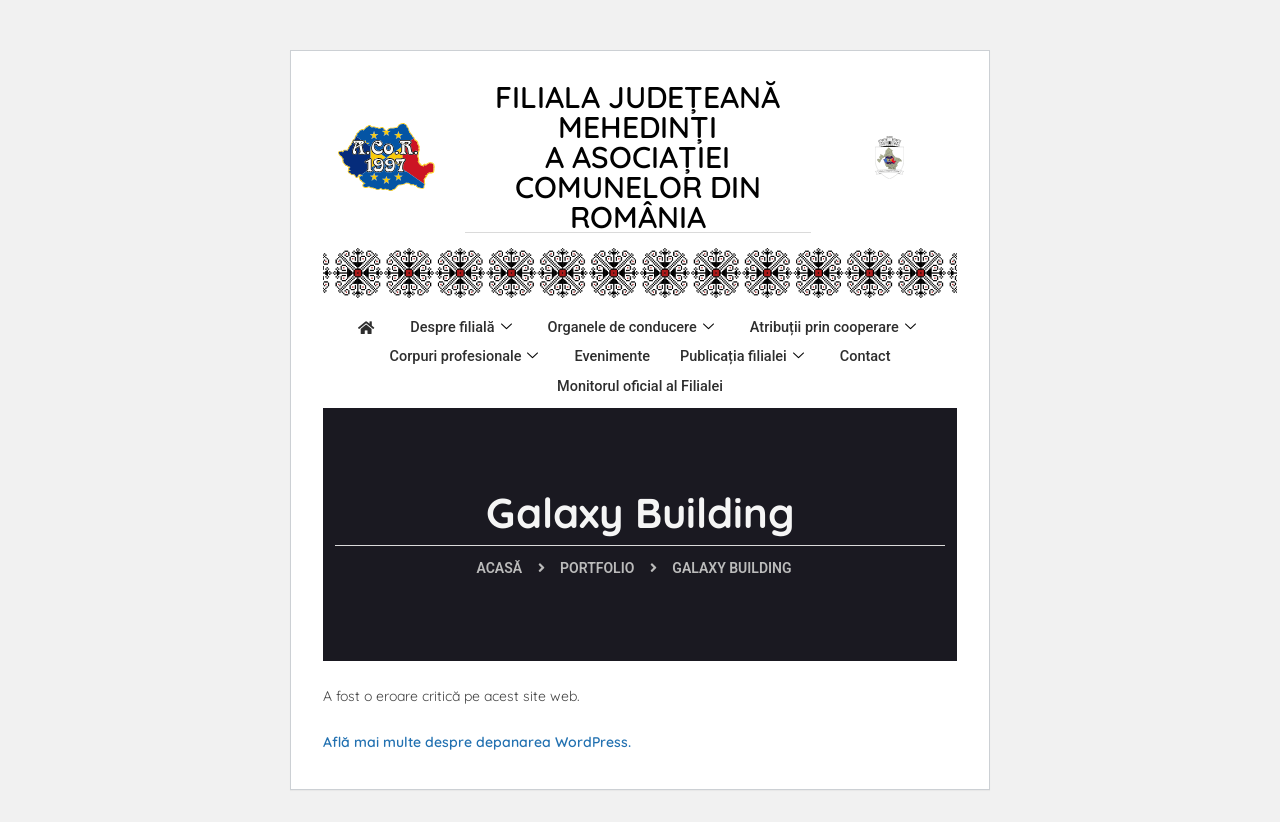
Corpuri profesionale (687, 354)
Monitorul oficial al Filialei (763, 380)
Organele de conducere (734, 327)
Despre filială (559, 327)
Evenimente (838, 353)
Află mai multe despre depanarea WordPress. (477, 742)
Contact (621, 380)
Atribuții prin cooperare (487, 354)
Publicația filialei (495, 381)
